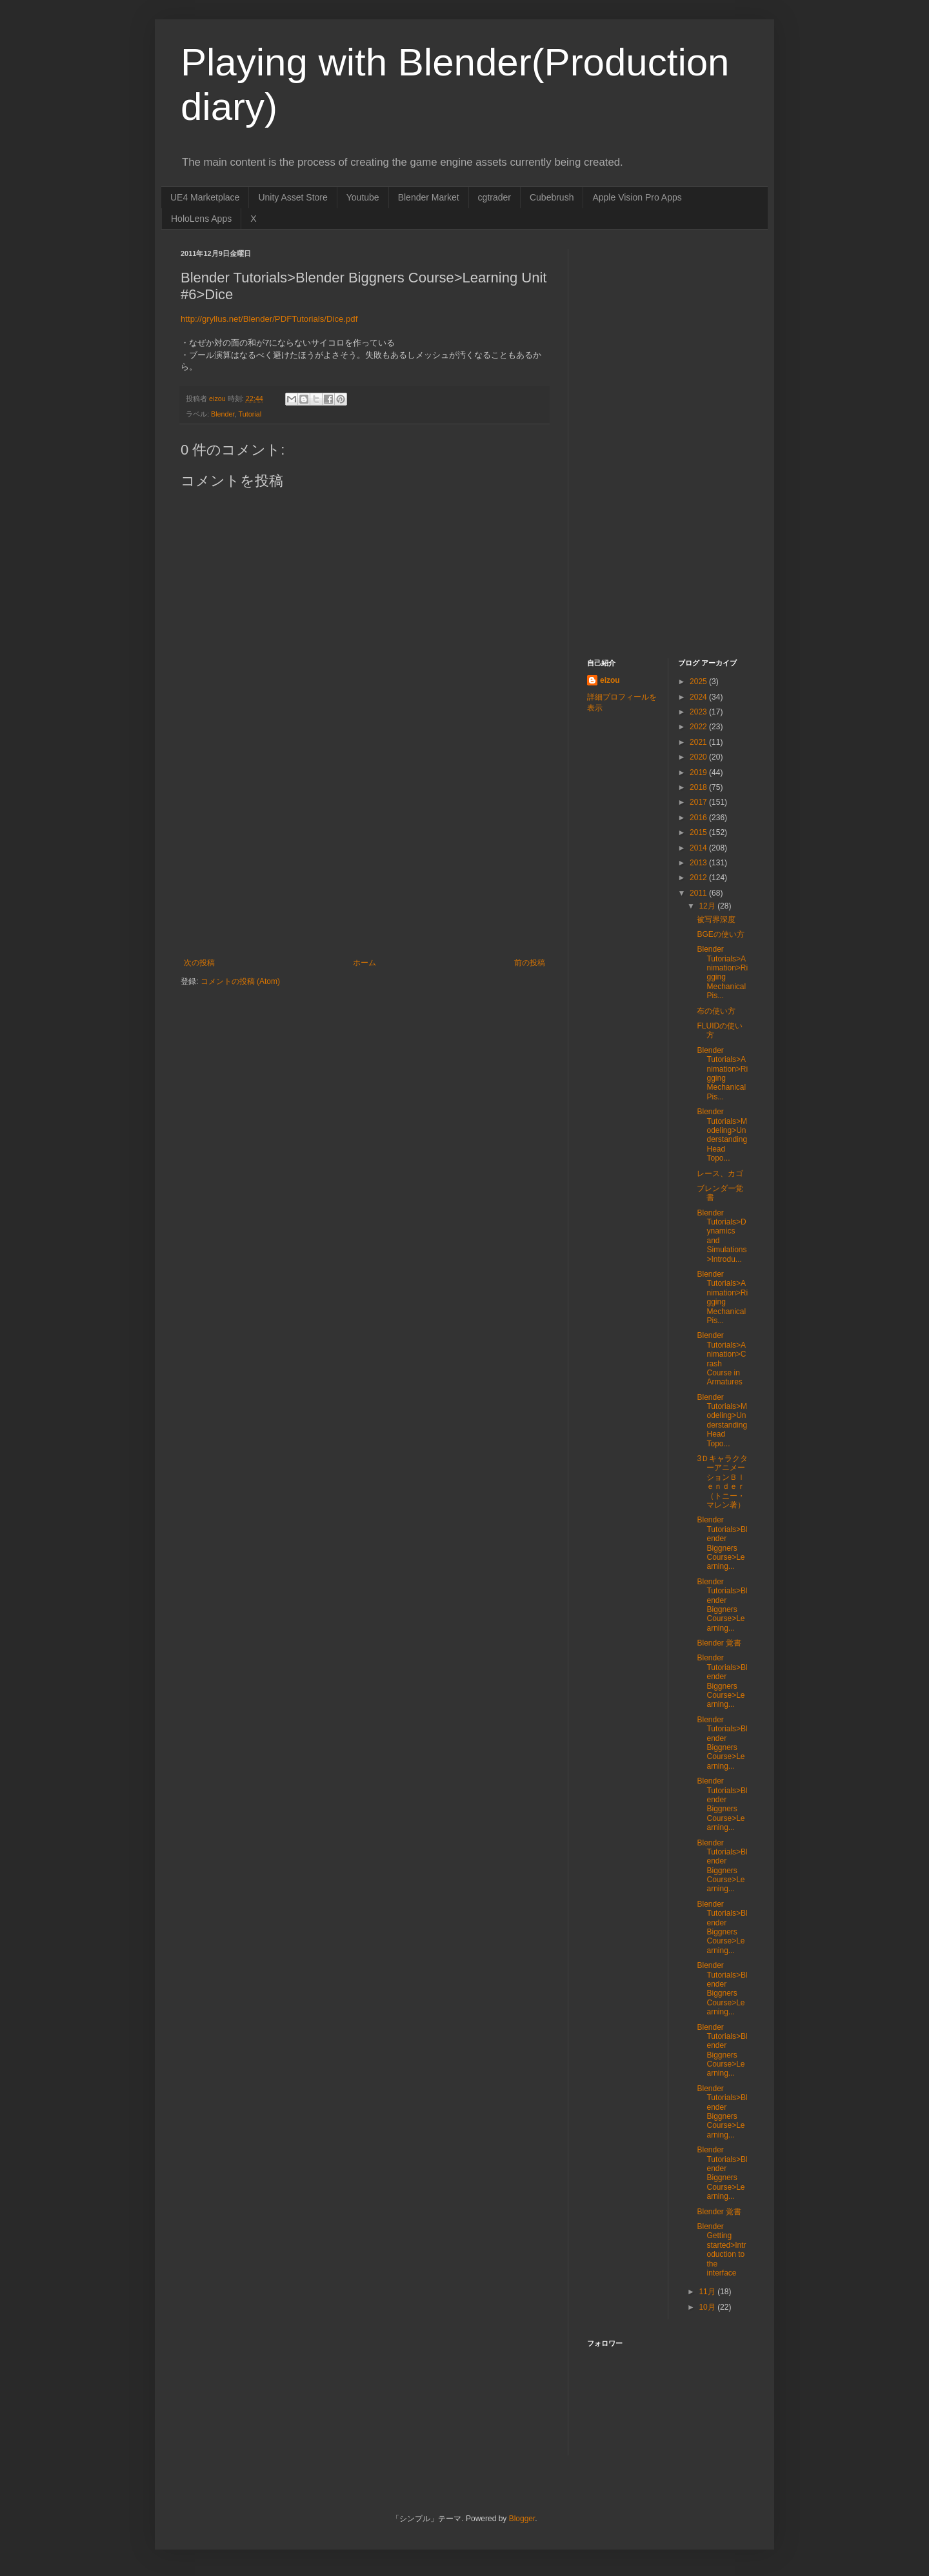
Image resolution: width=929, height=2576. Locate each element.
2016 (699, 817)
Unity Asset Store (292, 197)
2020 (699, 757)
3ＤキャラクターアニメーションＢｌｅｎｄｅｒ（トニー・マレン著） (722, 1481)
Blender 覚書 (719, 1642)
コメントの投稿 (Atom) (240, 981)
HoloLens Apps (201, 218)
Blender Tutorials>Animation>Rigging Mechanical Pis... (722, 972)
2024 (699, 697)
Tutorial (249, 414)
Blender (223, 414)
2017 (699, 802)
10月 (708, 2307)
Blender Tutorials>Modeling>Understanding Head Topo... (722, 1135)
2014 (699, 847)
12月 (708, 905)
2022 (699, 726)
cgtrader (494, 197)
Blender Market (428, 197)
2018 (699, 787)
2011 (699, 893)
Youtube (362, 197)
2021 (699, 742)
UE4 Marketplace (204, 197)
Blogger (522, 2518)
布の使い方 (716, 1011)
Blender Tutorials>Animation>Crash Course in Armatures (721, 1358)
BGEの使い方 (720, 934)
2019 (699, 772)
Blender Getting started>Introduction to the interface (721, 2249)
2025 (699, 681)
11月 (708, 2291)
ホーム (364, 962)
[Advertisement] (364, 861)
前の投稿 (529, 962)
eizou (610, 680)
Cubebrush (552, 197)
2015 (699, 832)
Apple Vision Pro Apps (636, 197)
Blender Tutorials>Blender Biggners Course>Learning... (722, 1543)
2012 (699, 877)
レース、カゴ (720, 1173)
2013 (699, 862)
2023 (699, 711)
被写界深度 (716, 919)
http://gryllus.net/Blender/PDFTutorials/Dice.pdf (269, 319)
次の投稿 (199, 962)
